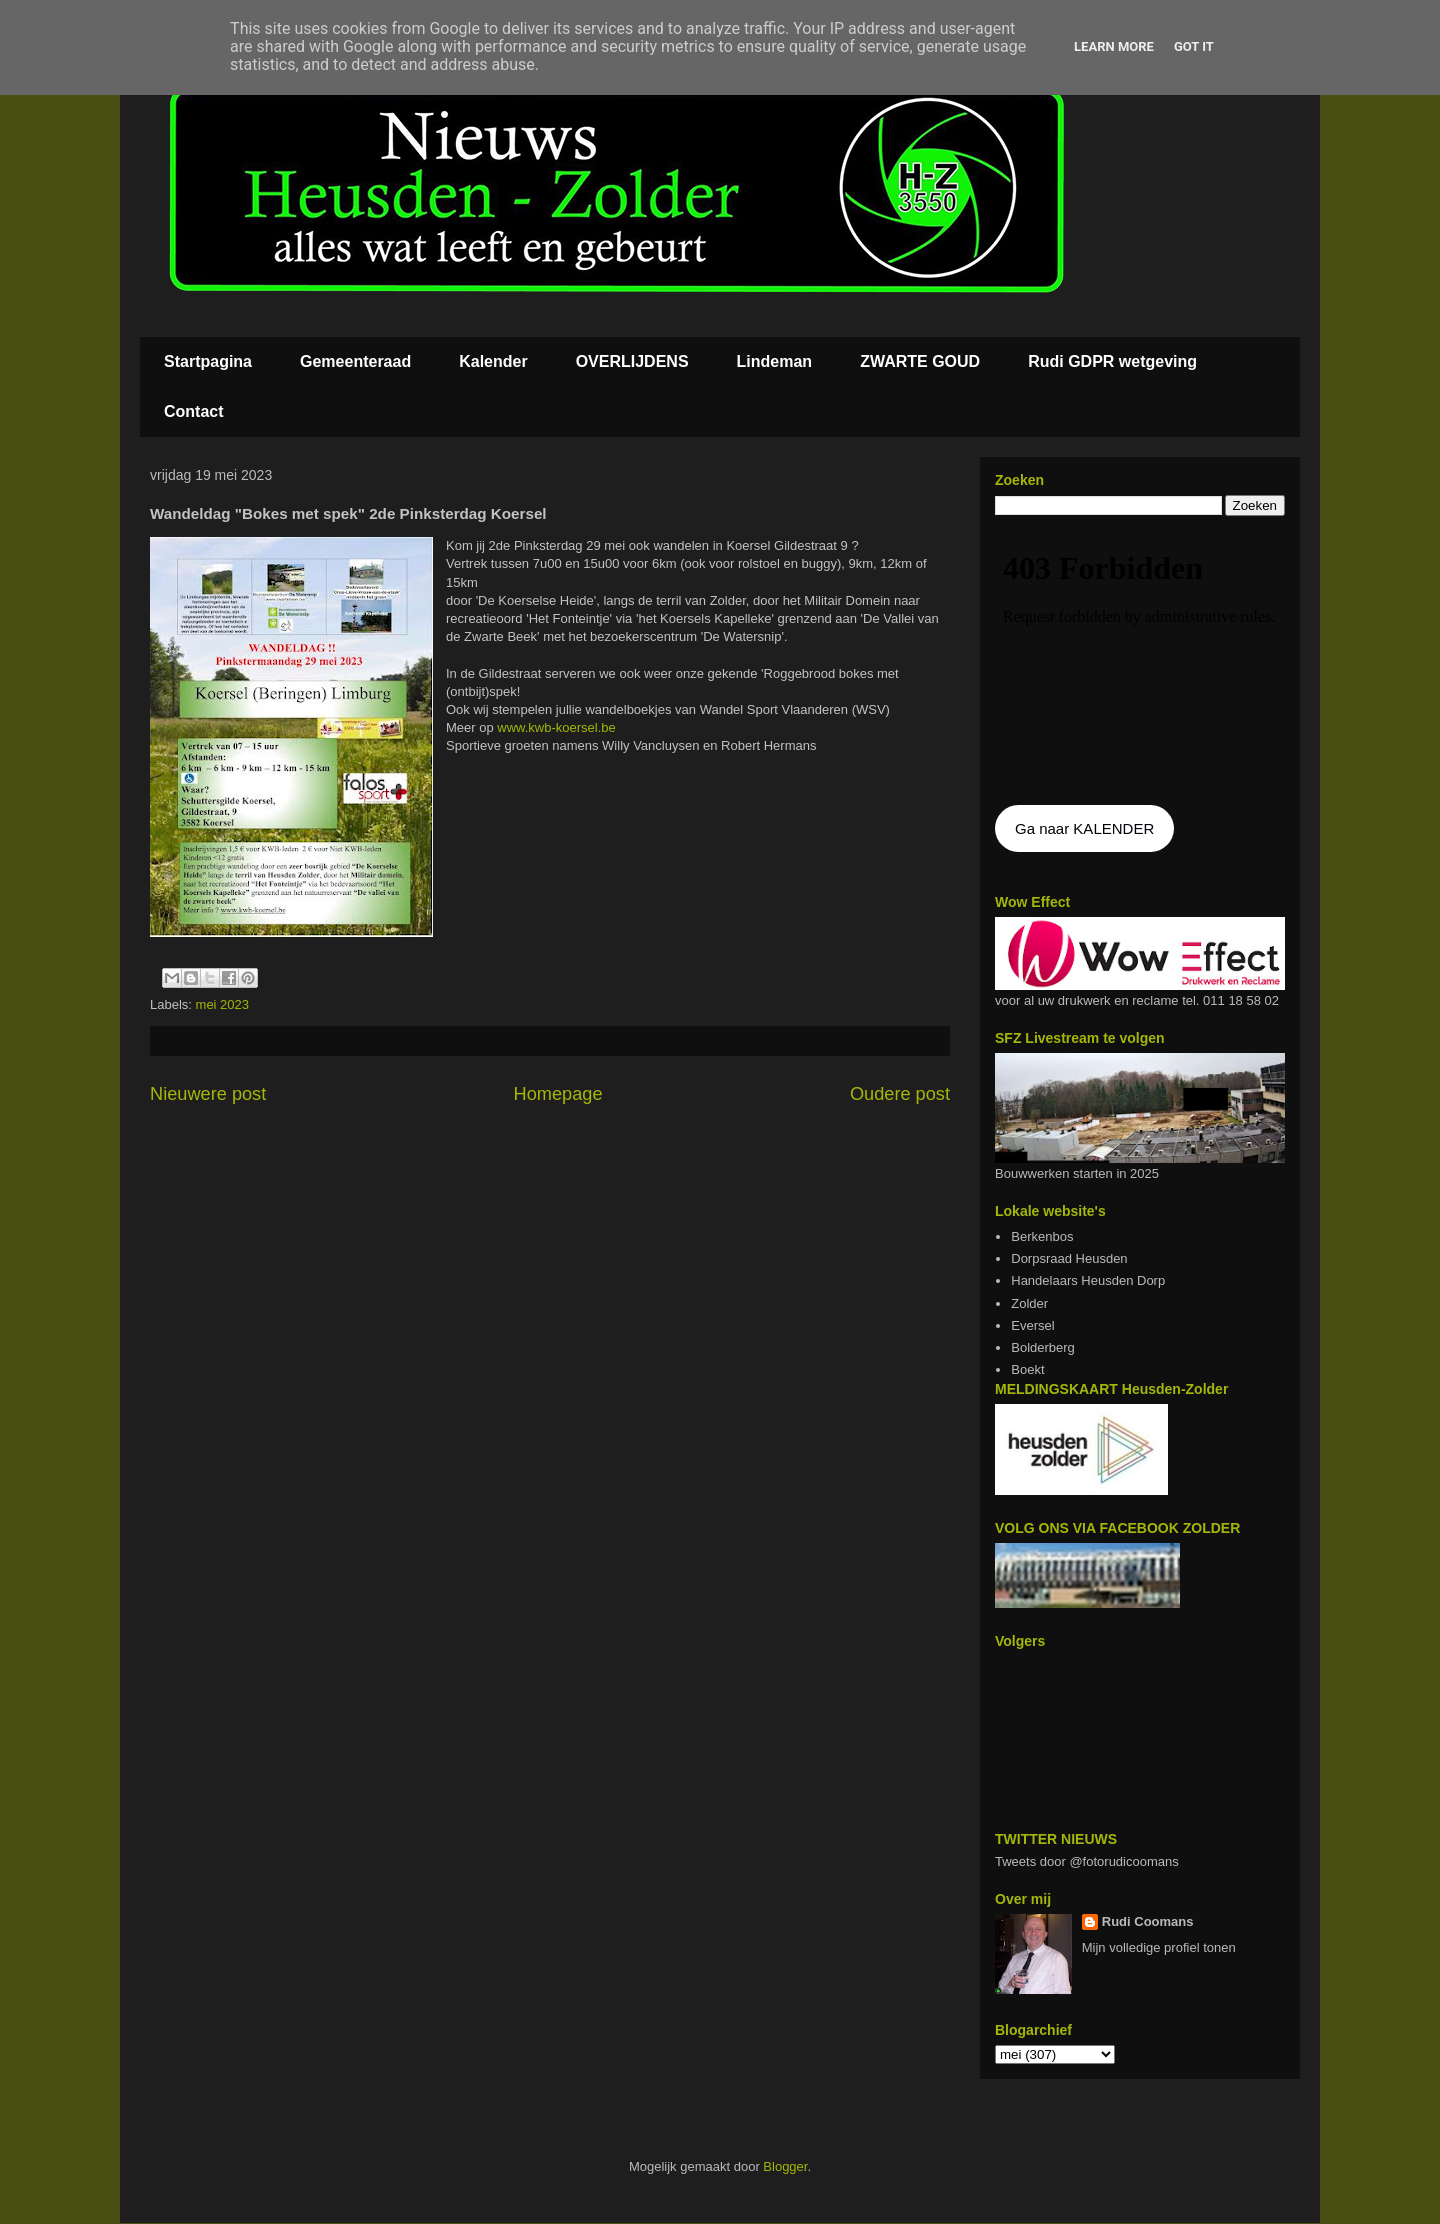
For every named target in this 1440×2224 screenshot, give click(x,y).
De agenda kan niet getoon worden (1140, 662)
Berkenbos (1042, 1236)
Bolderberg (1043, 1347)
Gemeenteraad (355, 361)
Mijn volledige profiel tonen (1159, 1947)
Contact (194, 411)
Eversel (1032, 1325)
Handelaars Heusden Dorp (1088, 1280)
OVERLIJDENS (632, 361)
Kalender (493, 361)
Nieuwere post (208, 1094)
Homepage (558, 1094)
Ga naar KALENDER (1084, 828)
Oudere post (900, 1094)
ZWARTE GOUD (920, 361)
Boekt (1027, 1369)
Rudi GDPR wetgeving (1112, 361)
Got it (1194, 46)
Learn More (1114, 46)
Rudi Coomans (1148, 1921)
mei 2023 (222, 1004)
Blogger (785, 2166)
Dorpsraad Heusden (1069, 1258)
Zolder (1029, 1303)
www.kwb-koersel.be (556, 727)
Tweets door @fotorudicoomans (1087, 1861)
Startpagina (208, 361)
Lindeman (775, 361)
